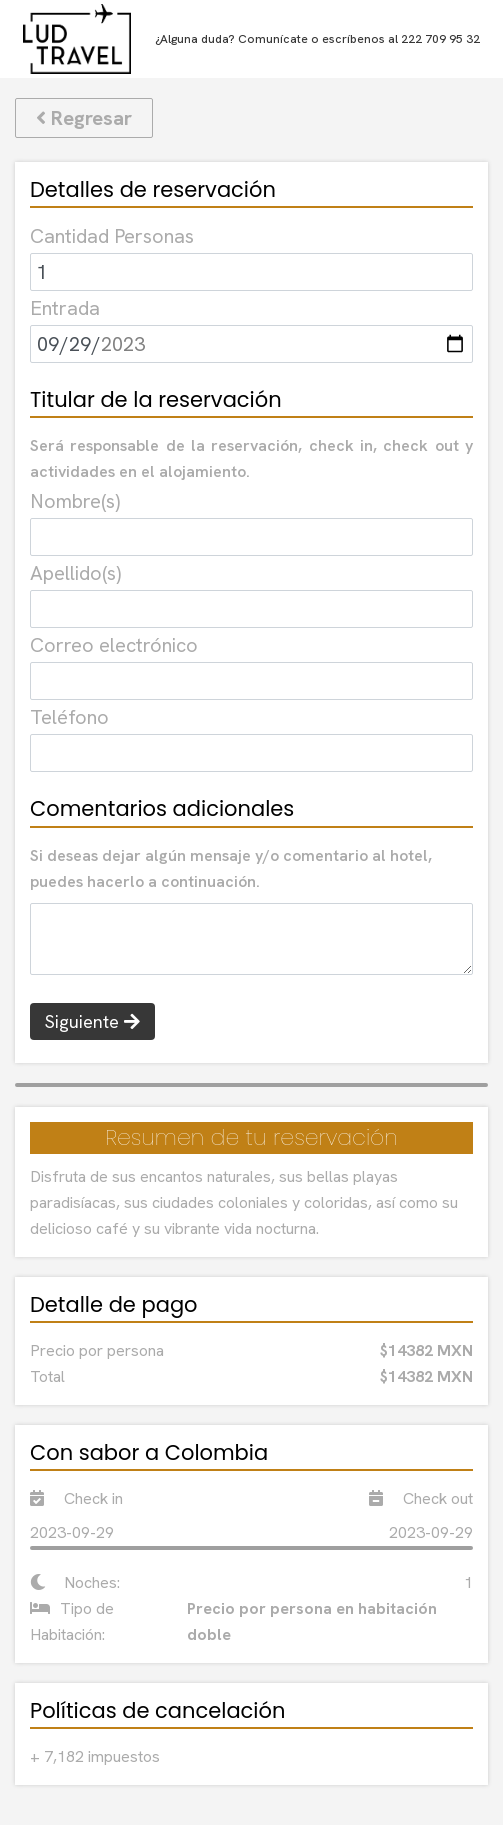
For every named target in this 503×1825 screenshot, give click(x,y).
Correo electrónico (114, 645)
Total (47, 1376)
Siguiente (92, 1021)
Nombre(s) (75, 501)
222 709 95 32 (440, 39)
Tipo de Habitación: (72, 1621)
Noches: (75, 1582)
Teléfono (69, 717)
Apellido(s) (75, 573)
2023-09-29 (72, 1532)
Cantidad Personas (112, 236)
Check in (76, 1498)
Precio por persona (97, 1350)
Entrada (65, 308)
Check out (421, 1498)
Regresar (84, 118)
